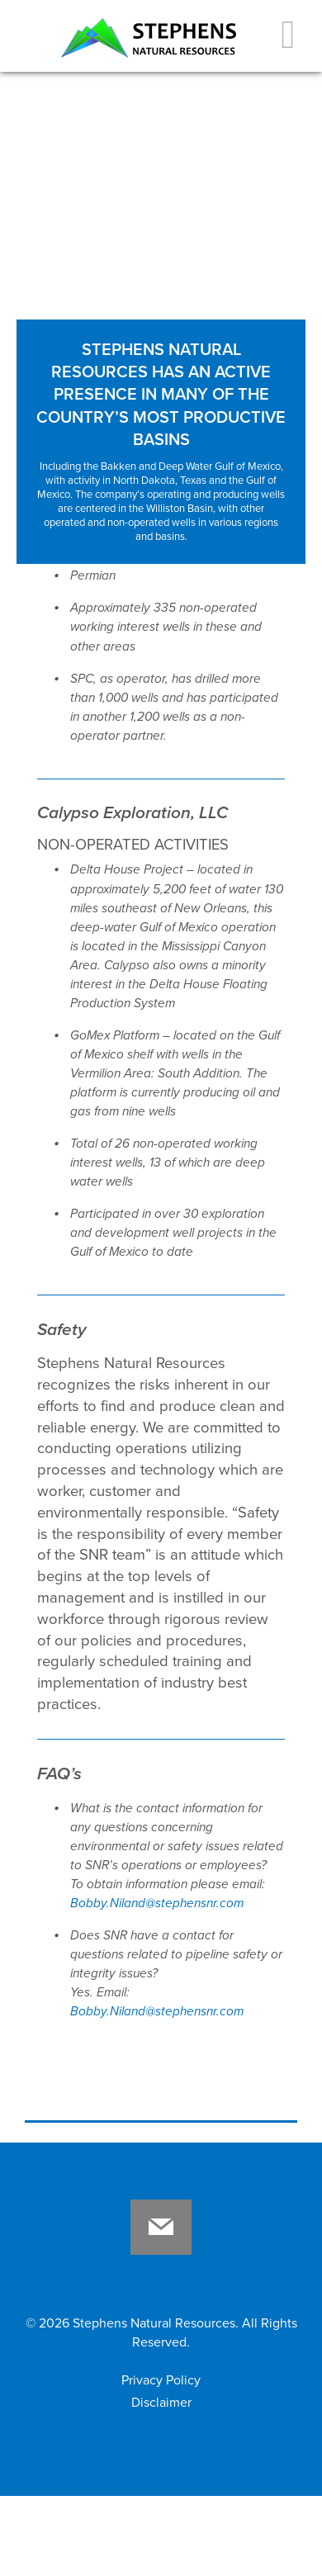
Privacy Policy (161, 2380)
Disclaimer (161, 2402)
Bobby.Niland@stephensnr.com (157, 1903)
